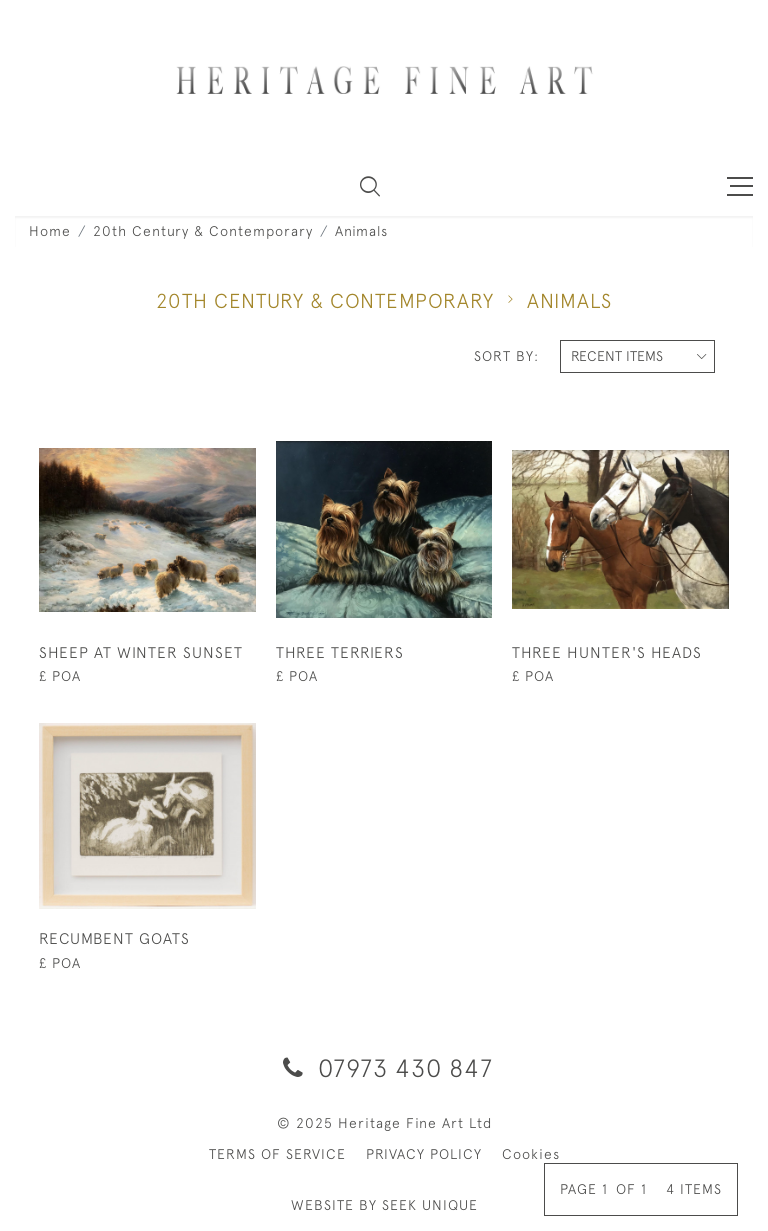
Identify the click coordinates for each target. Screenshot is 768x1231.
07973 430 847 (384, 1067)
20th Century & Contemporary (203, 231)
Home (50, 231)
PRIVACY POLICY (424, 1154)
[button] (370, 186)
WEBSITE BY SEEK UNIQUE (384, 1205)
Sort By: (506, 356)
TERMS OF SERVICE (277, 1154)
